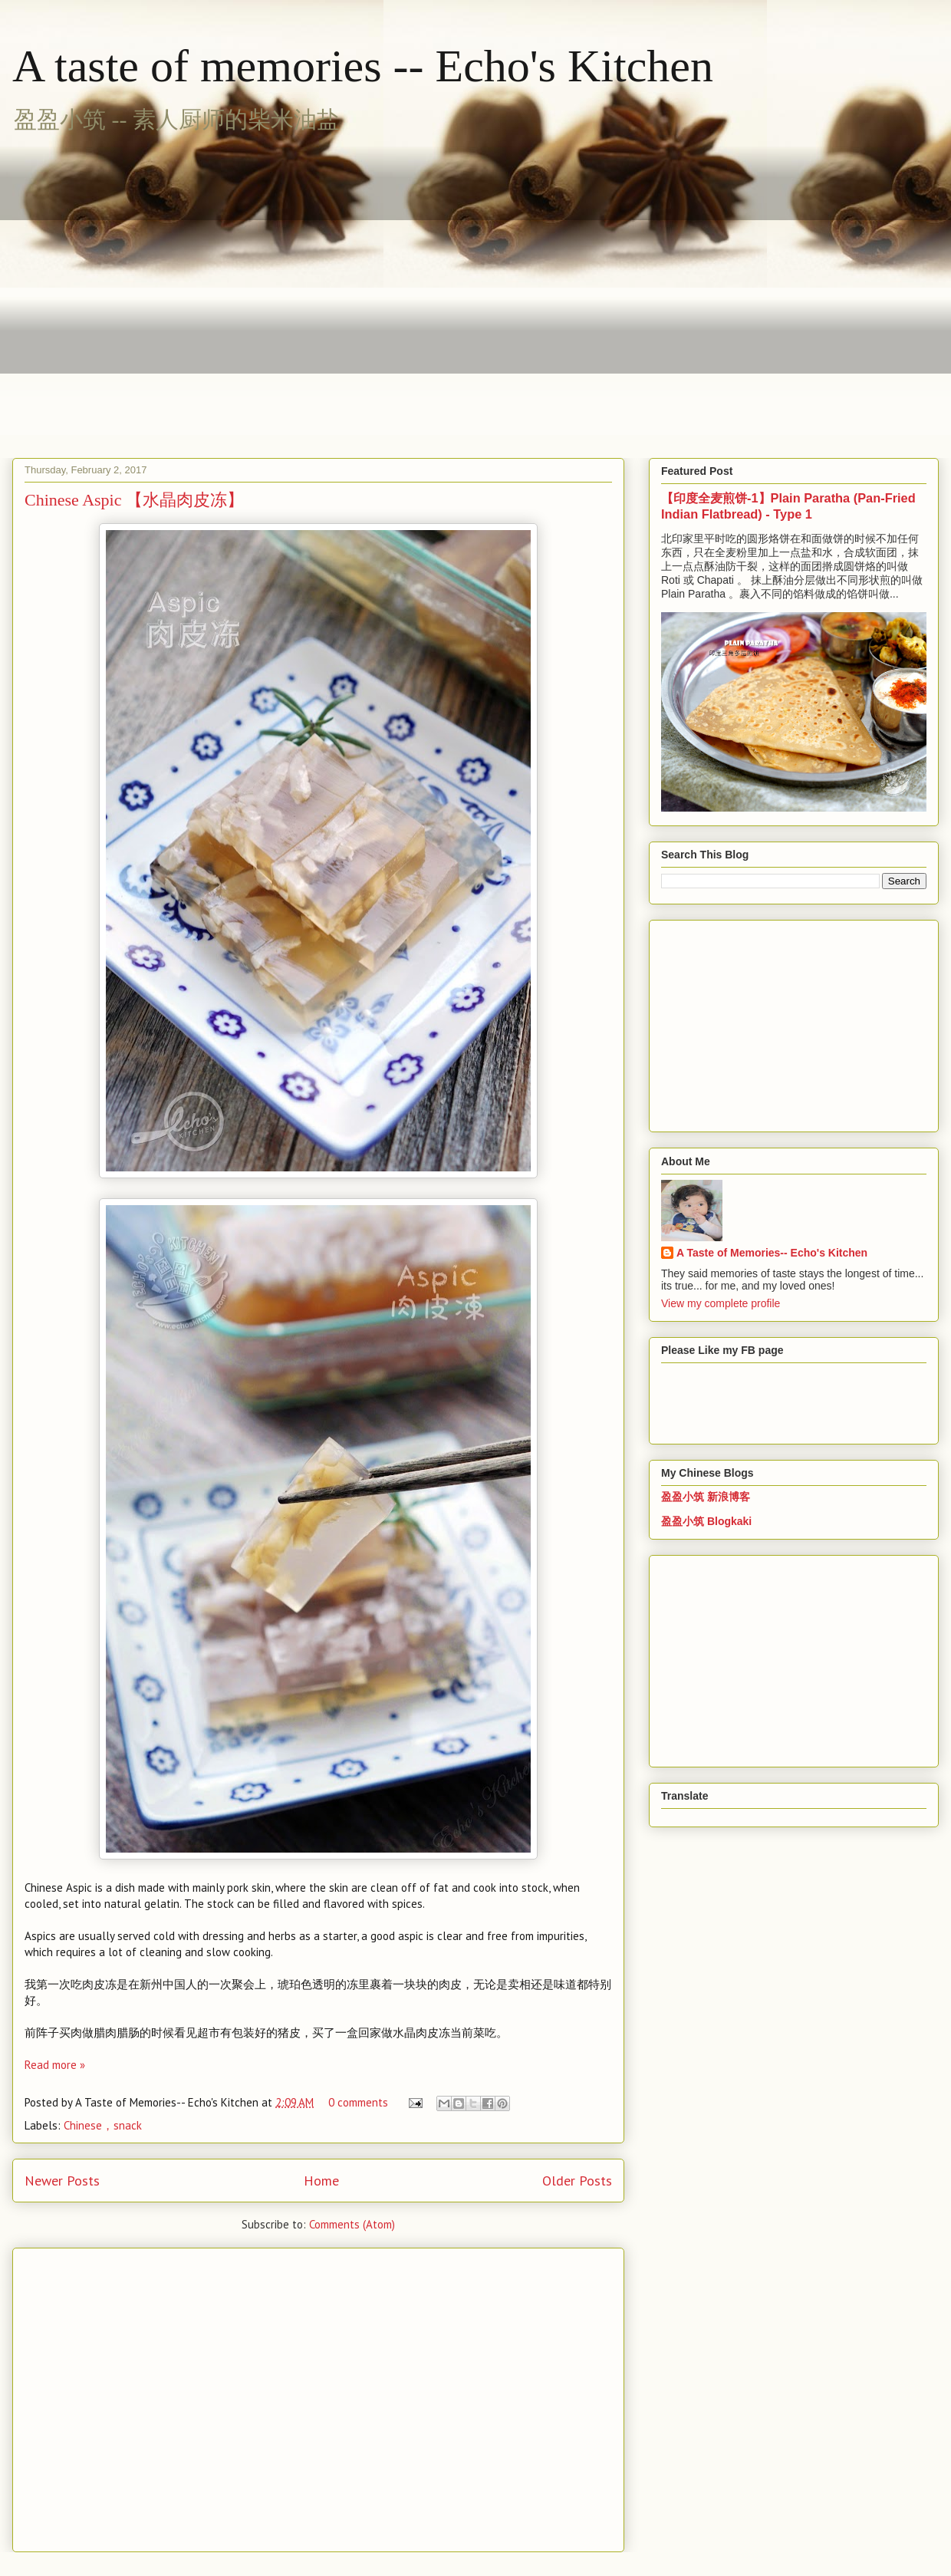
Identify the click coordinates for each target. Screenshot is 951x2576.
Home (321, 2180)
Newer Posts (62, 2180)
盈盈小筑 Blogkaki (706, 1521)
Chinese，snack (103, 2125)
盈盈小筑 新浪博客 (705, 1497)
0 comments (358, 2102)
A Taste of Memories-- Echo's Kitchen (771, 1253)
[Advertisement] (144, 287)
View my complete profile (720, 1303)
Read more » (55, 2064)
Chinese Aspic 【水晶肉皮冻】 (134, 499)
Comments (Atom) (352, 2224)
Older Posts (577, 2180)
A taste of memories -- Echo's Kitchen (362, 66)
